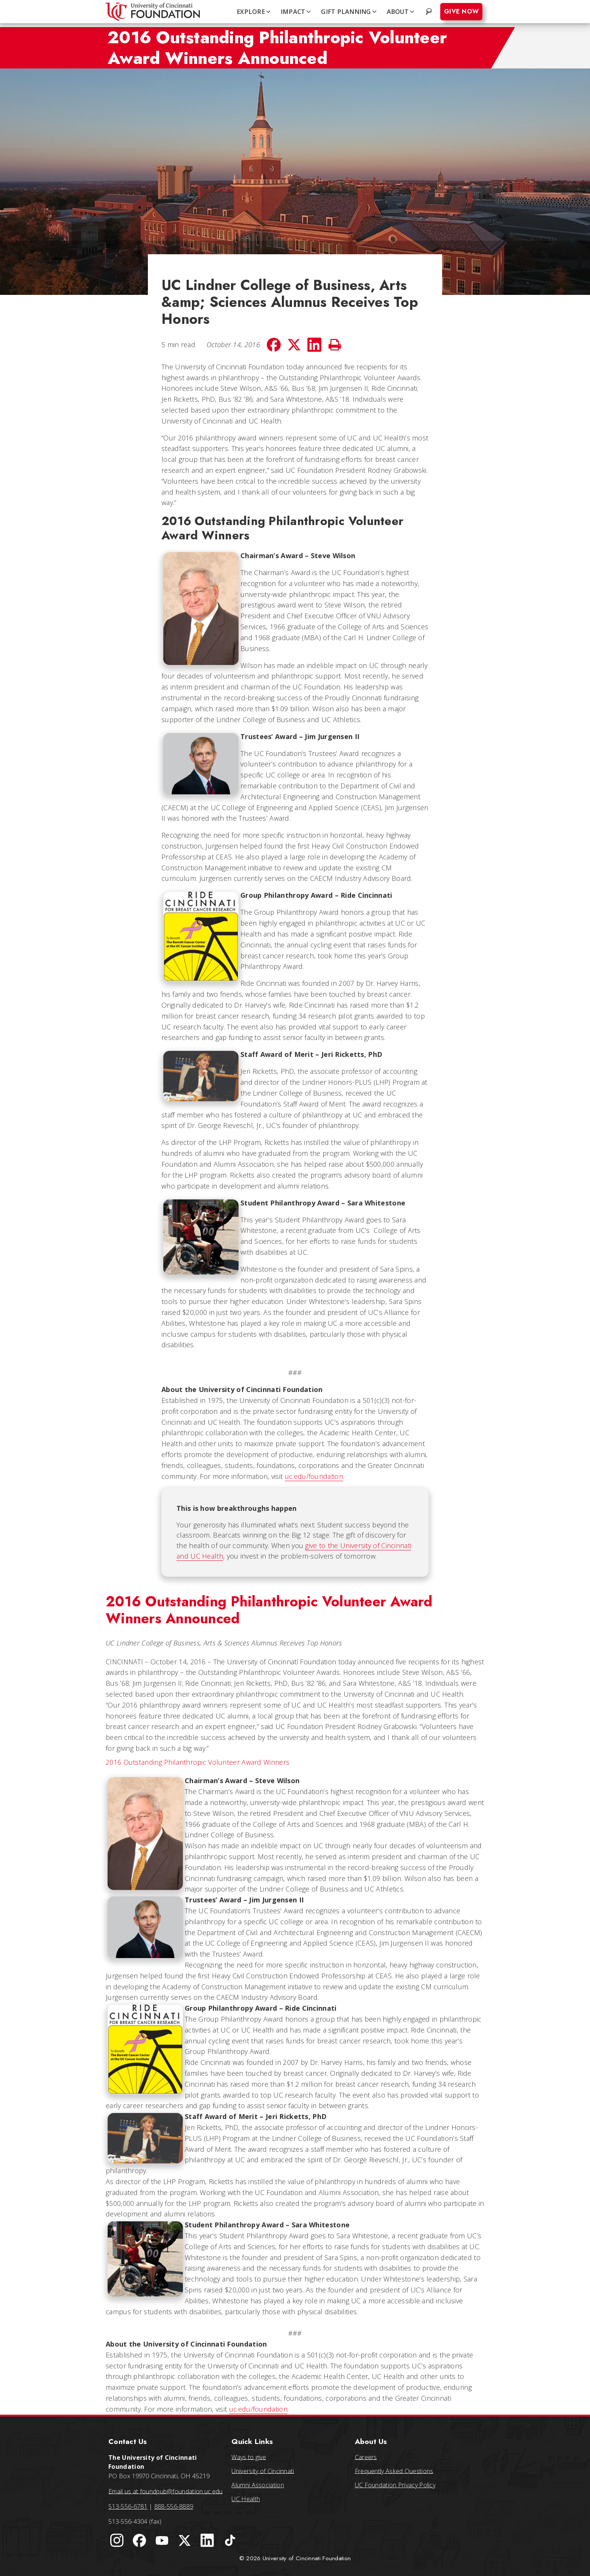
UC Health (245, 2499)
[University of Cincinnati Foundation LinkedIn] (207, 2540)
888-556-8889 (173, 2506)
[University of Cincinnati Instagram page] (116, 2540)
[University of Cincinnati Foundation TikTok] (230, 2540)
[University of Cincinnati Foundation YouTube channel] (162, 2540)
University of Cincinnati (262, 2471)
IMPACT (296, 12)
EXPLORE (254, 12)
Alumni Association (257, 2485)
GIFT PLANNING (349, 12)
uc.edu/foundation (314, 1476)
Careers (366, 2457)
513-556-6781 (128, 2506)
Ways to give (248, 2457)
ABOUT (401, 12)
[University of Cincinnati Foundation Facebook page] (139, 2540)
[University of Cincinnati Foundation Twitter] (184, 2540)
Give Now (461, 11)
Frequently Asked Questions (394, 2471)
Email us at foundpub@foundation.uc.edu (165, 2491)
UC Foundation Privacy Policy (395, 2485)
